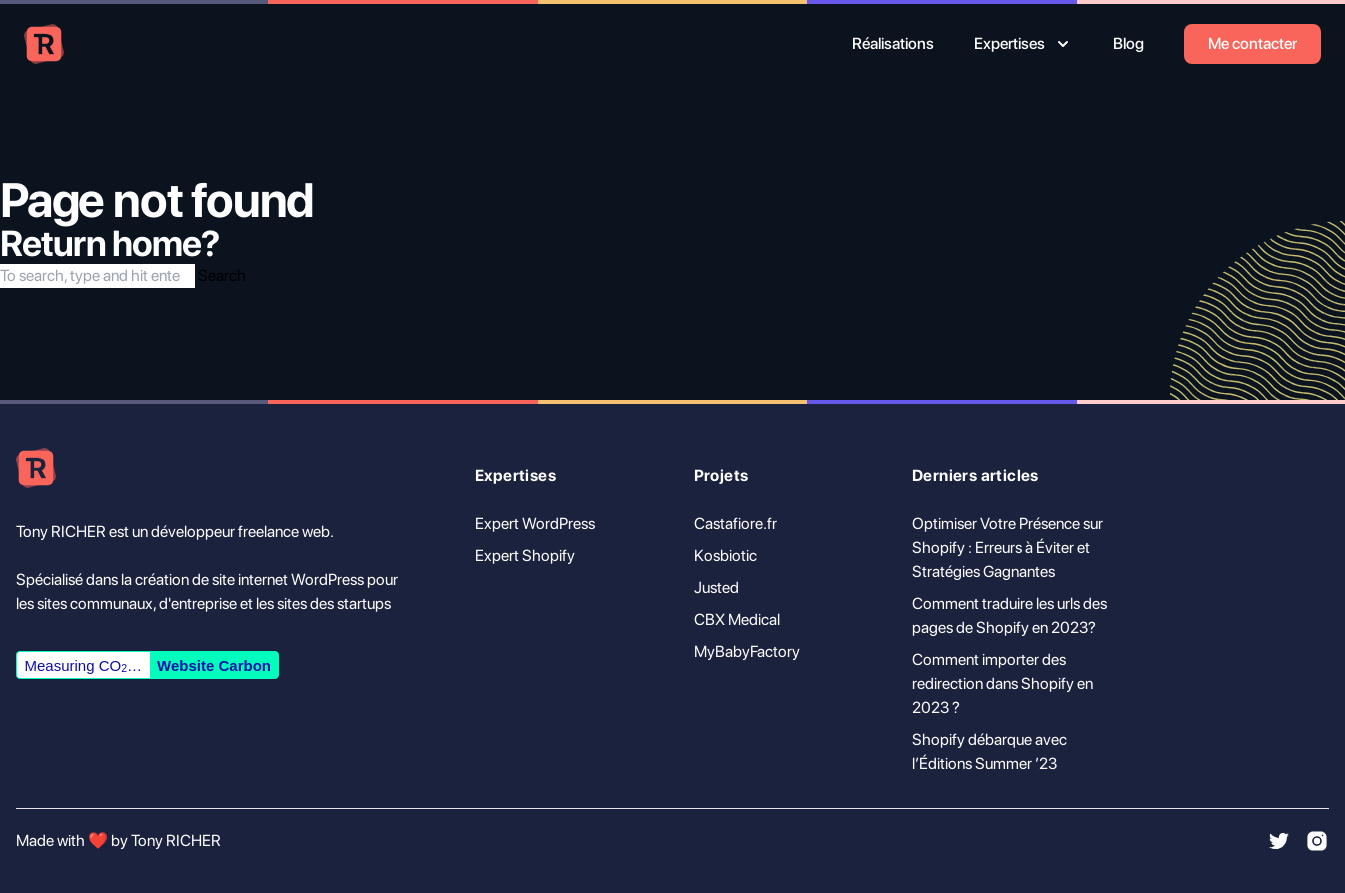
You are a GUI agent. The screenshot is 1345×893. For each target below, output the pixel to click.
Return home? (109, 243)
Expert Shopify (525, 555)
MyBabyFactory (747, 651)
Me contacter (1252, 43)
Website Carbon (214, 665)
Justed (716, 587)
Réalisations (893, 43)
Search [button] (222, 275)
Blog (1128, 43)
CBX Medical (737, 619)
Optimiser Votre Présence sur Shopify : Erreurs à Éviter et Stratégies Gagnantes (1007, 547)
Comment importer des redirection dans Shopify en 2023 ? (1002, 683)
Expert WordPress (535, 523)
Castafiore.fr (735, 523)
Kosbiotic (725, 555)
